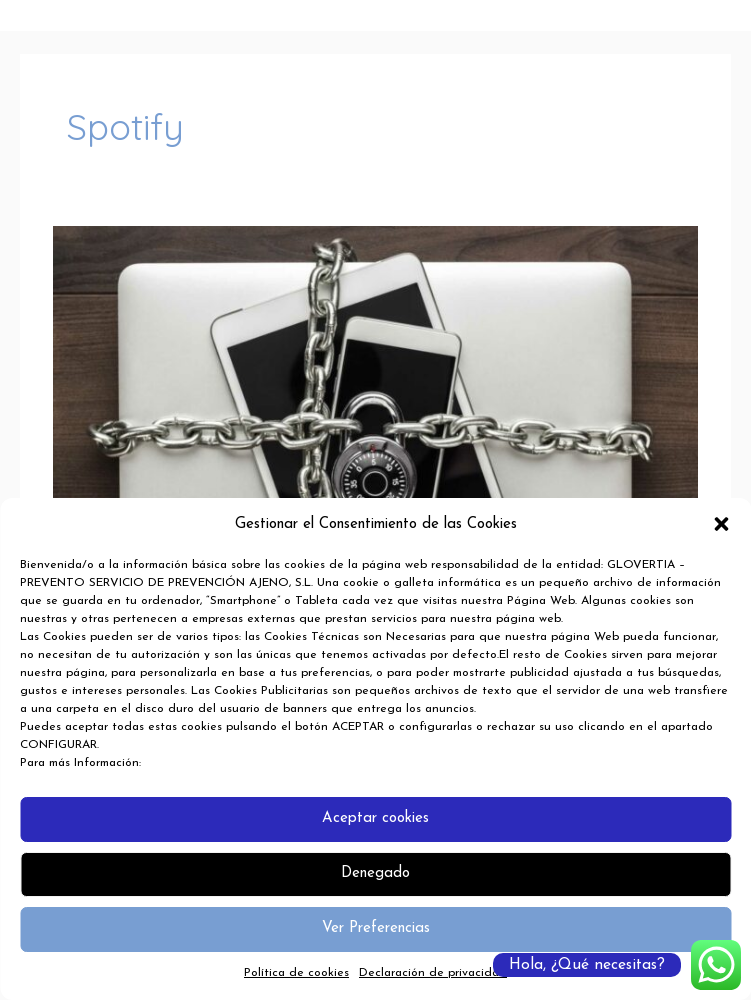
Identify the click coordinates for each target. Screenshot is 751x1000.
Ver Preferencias (376, 928)
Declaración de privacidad (433, 973)
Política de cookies (296, 973)
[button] (721, 524)
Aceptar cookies (375, 818)
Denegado (375, 873)
